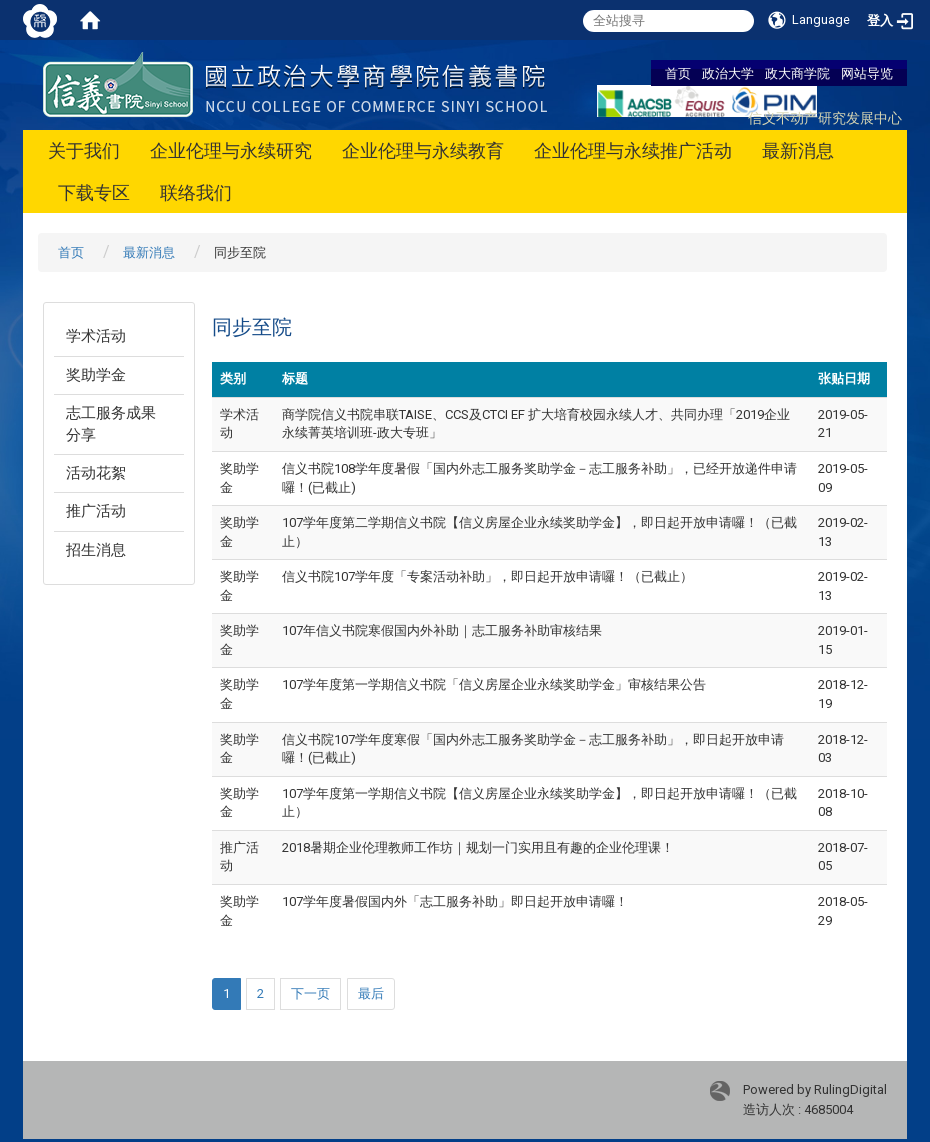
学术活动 (96, 336)
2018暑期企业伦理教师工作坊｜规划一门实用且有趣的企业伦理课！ (478, 847)
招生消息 (96, 550)
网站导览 (867, 73)
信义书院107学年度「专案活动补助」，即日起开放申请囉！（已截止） (487, 576)
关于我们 (84, 150)
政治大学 (728, 73)
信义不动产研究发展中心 (825, 117)
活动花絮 (96, 473)
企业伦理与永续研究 (231, 150)
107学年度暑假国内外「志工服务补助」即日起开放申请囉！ (455, 901)
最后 (371, 993)
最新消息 (798, 150)
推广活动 (96, 511)
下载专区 (94, 192)
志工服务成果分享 (111, 423)
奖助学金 (96, 375)
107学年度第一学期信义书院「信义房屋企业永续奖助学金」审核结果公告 (494, 684)
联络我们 (196, 192)
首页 (678, 73)
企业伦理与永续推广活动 (633, 150)
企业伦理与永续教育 (423, 150)
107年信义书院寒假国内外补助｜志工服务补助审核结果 (442, 630)
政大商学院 (797, 73)
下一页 (310, 993)
